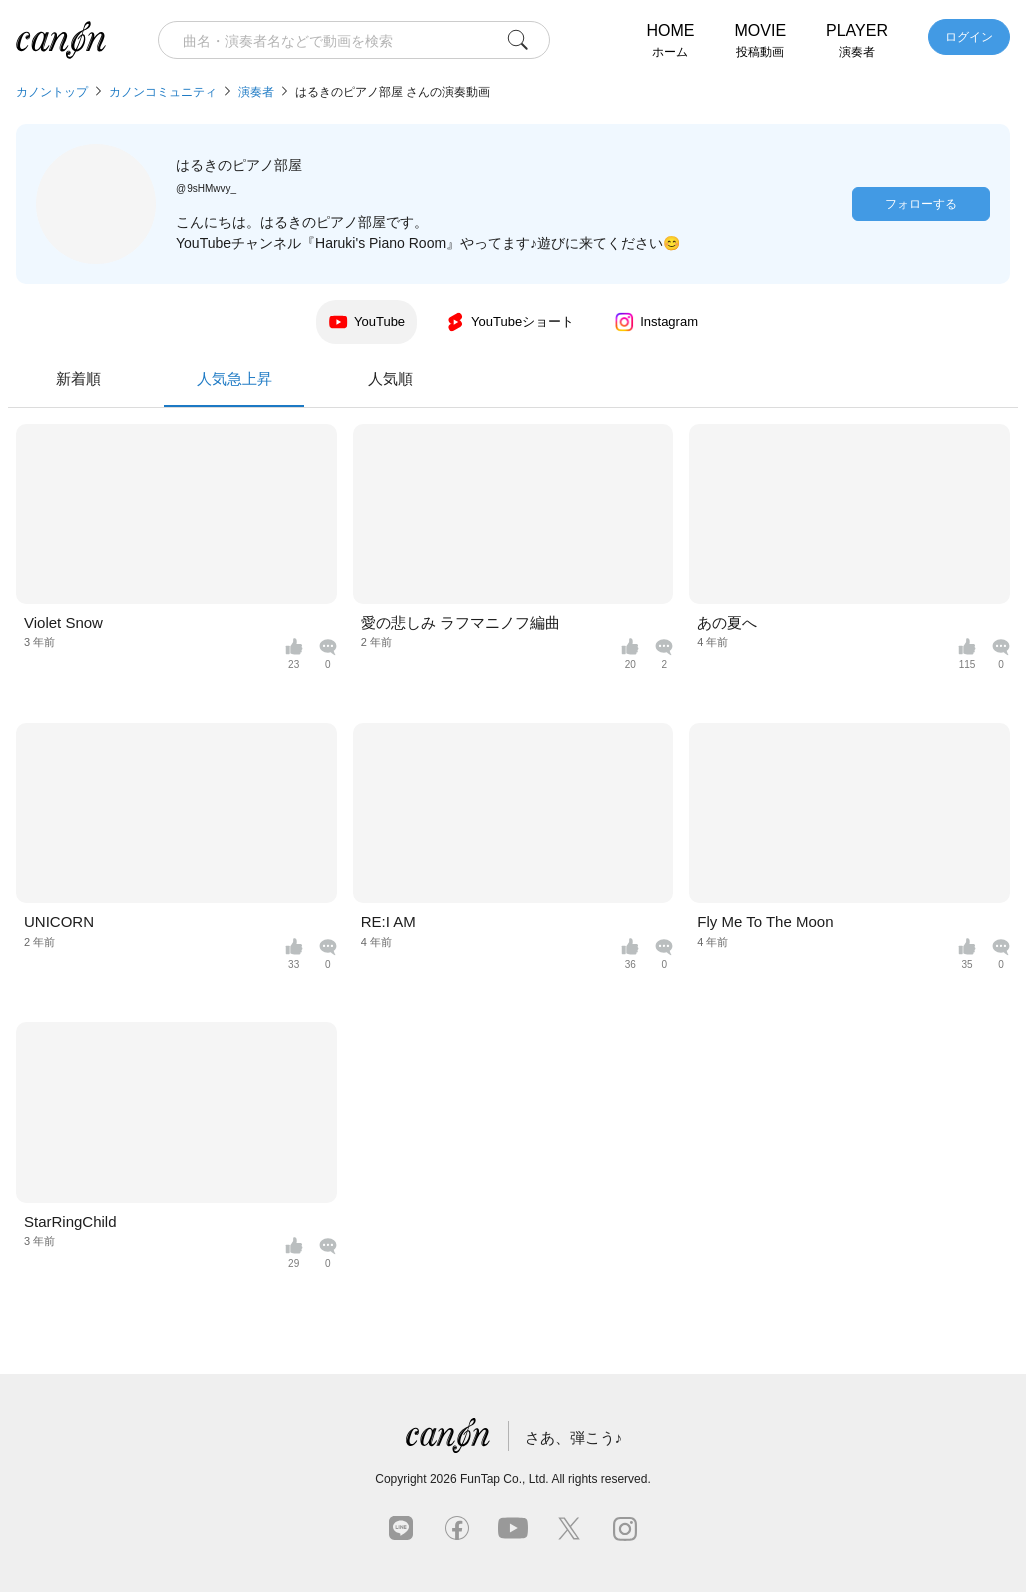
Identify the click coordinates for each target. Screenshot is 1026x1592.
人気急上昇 (513, 388)
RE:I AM (388, 921)
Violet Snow (63, 622)
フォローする (921, 204)
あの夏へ (727, 622)
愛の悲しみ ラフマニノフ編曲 (460, 622)
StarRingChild (70, 1221)
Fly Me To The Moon (765, 921)
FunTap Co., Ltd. (504, 1479)
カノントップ (52, 92)
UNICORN (59, 921)
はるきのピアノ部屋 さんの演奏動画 (392, 92)
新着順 (357, 378)
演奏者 (256, 92)
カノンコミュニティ (163, 92)
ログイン (969, 37)
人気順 (669, 378)
